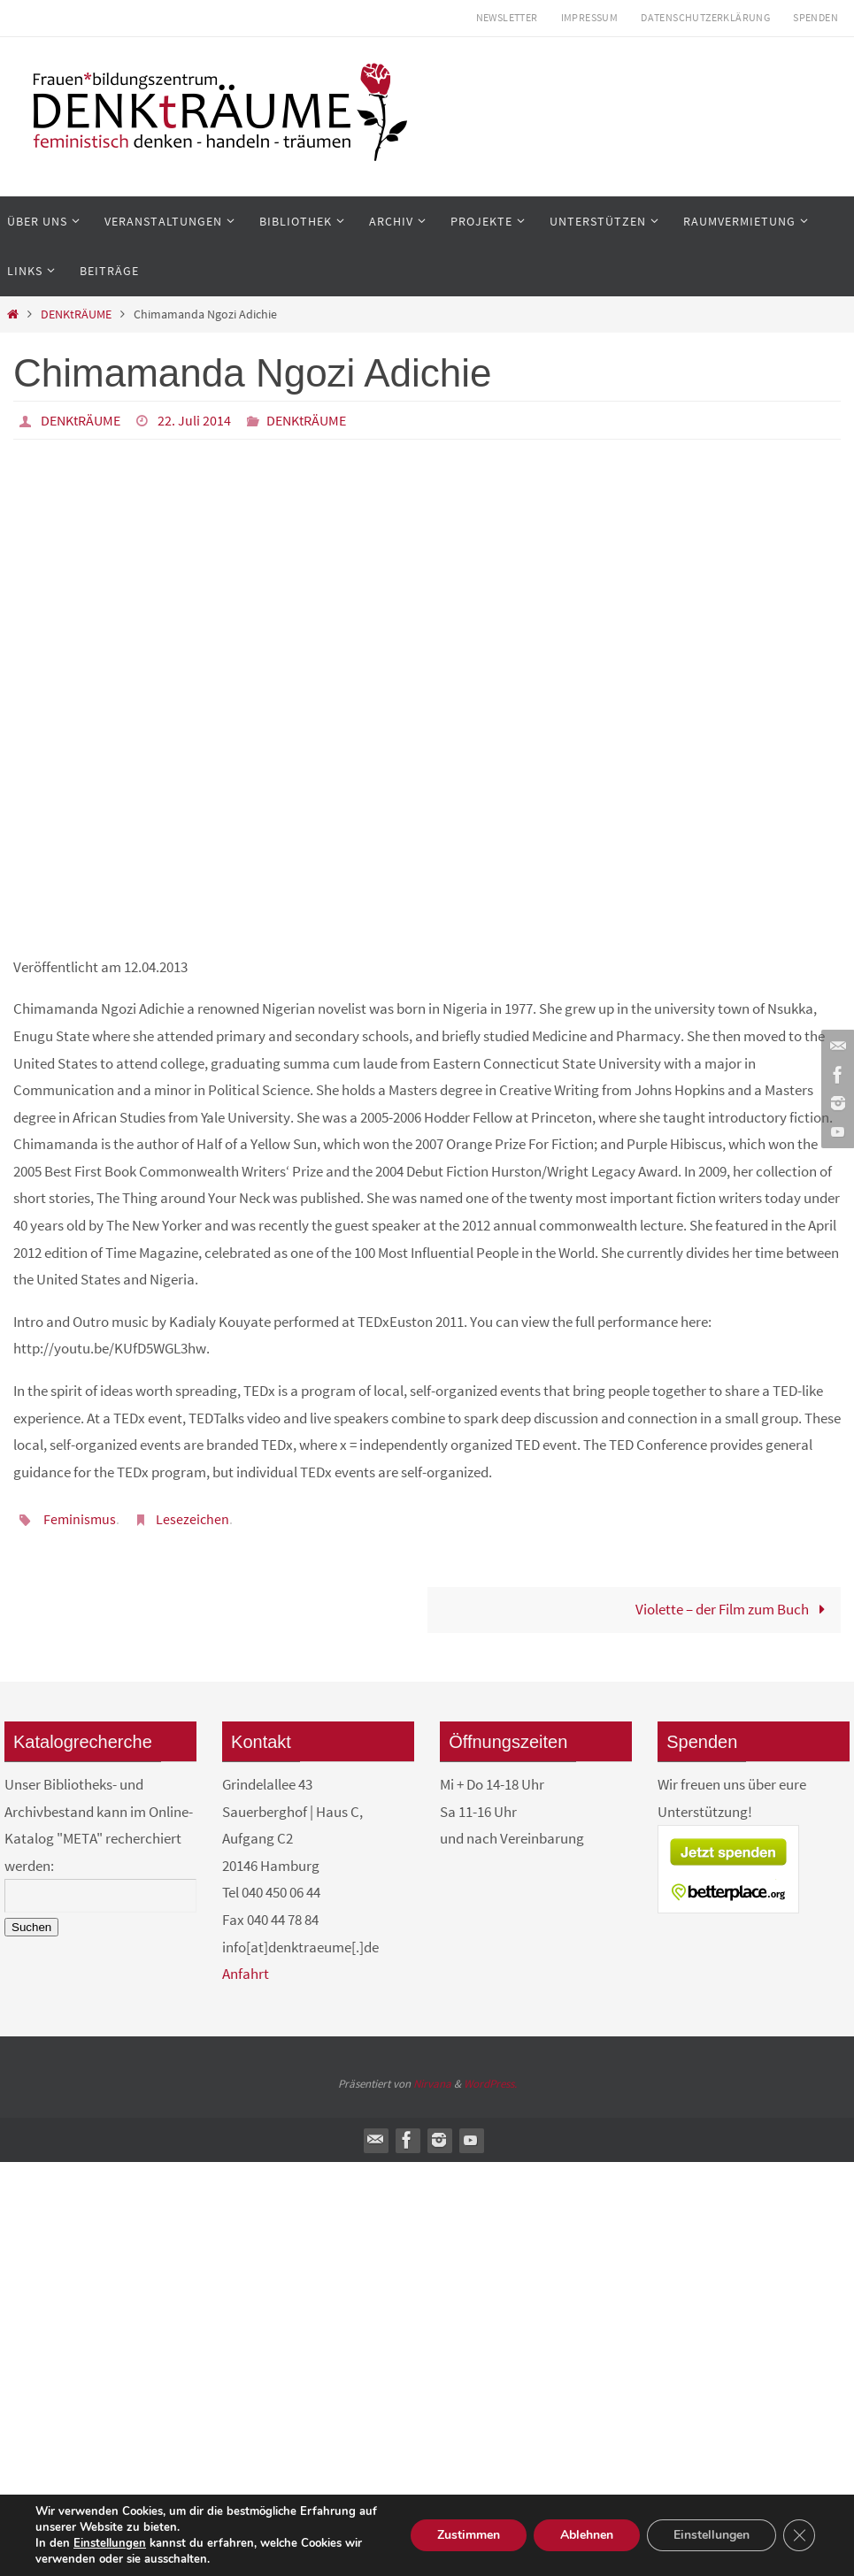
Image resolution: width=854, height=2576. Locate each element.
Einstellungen (109, 2543)
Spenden (815, 17)
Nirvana (432, 2083)
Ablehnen (586, 2534)
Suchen (31, 1927)
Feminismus (79, 1519)
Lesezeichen (192, 1519)
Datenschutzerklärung (705, 17)
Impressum (590, 17)
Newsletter (507, 17)
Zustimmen (468, 2534)
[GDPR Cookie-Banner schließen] (799, 2535)
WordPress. (490, 2083)
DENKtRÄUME (76, 314)
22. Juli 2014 (194, 420)
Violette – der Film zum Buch (734, 1609)
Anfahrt (245, 1973)
